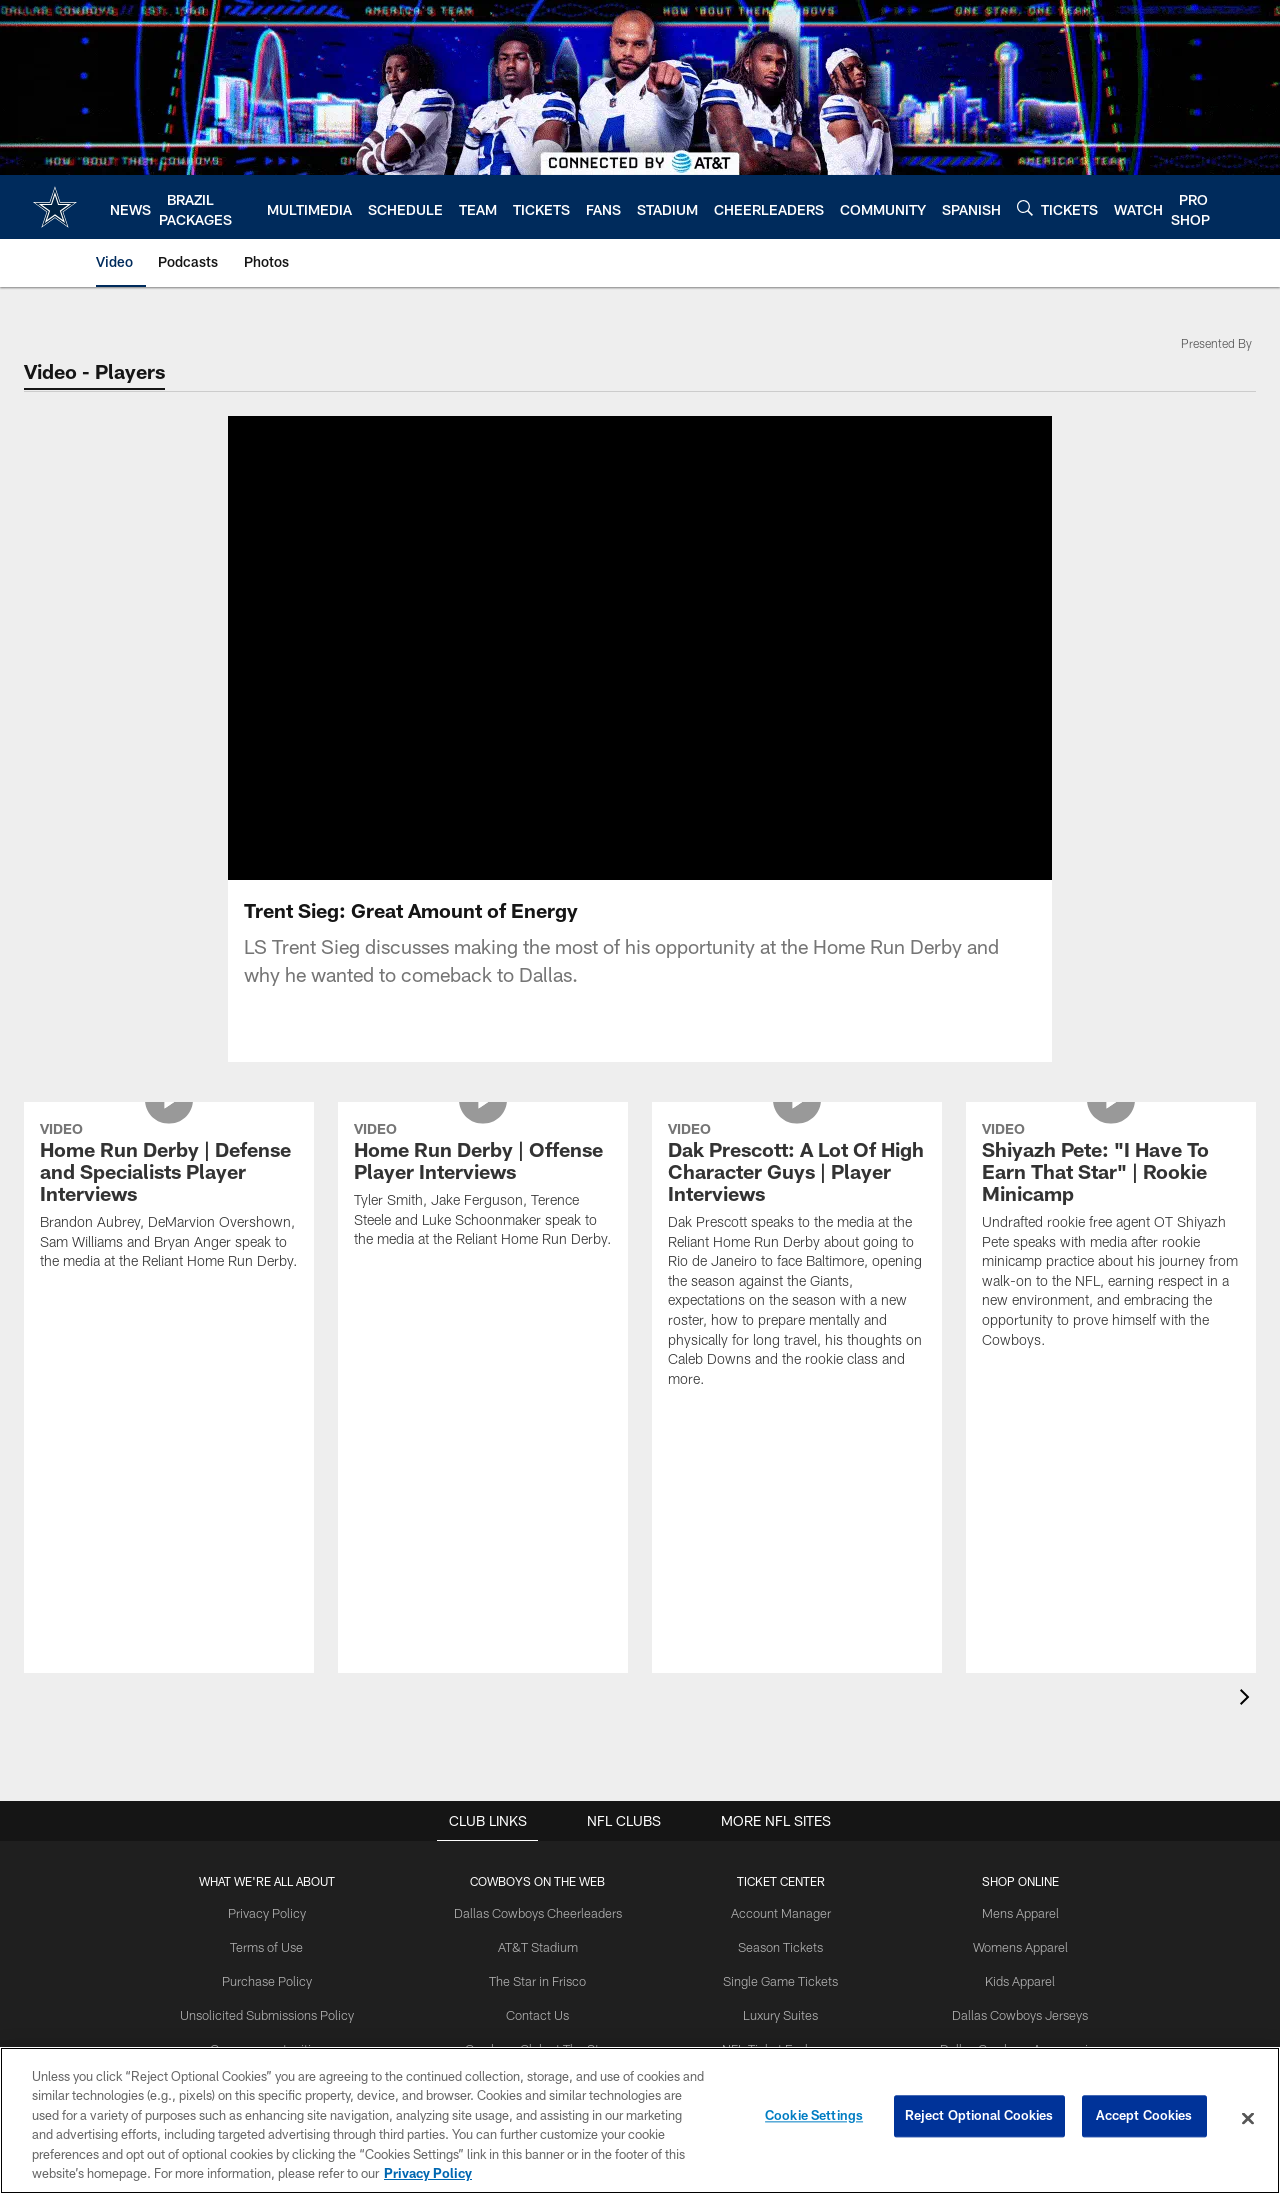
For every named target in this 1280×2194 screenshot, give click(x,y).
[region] (640, 2120)
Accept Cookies (1144, 2118)
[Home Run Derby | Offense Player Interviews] (483, 1187)
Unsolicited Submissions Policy (279, 2012)
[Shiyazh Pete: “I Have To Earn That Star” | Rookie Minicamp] (1111, 1238)
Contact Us (544, 2012)
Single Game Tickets (778, 1979)
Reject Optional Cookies (979, 2118)
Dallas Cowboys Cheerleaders (543, 1913)
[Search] (1025, 207)
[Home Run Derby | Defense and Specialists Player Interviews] (169, 1198)
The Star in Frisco (543, 1979)
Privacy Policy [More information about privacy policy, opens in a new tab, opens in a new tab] (428, 2173)
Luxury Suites (778, 2012)
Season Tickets (778, 1946)
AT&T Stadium (543, 1946)
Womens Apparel (1010, 1946)
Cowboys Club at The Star (543, 2045)
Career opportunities (279, 2045)
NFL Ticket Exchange (778, 2045)
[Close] (1248, 2119)
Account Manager (778, 1913)
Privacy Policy (279, 1913)
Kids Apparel (1010, 1979)
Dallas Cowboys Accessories (1009, 2045)
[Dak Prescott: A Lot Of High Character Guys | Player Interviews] (797, 1257)
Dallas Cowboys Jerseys (1010, 2012)
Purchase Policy (279, 1979)
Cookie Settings (814, 2118)
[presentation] (1248, 1699)
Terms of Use (279, 1946)
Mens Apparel (1009, 1913)
